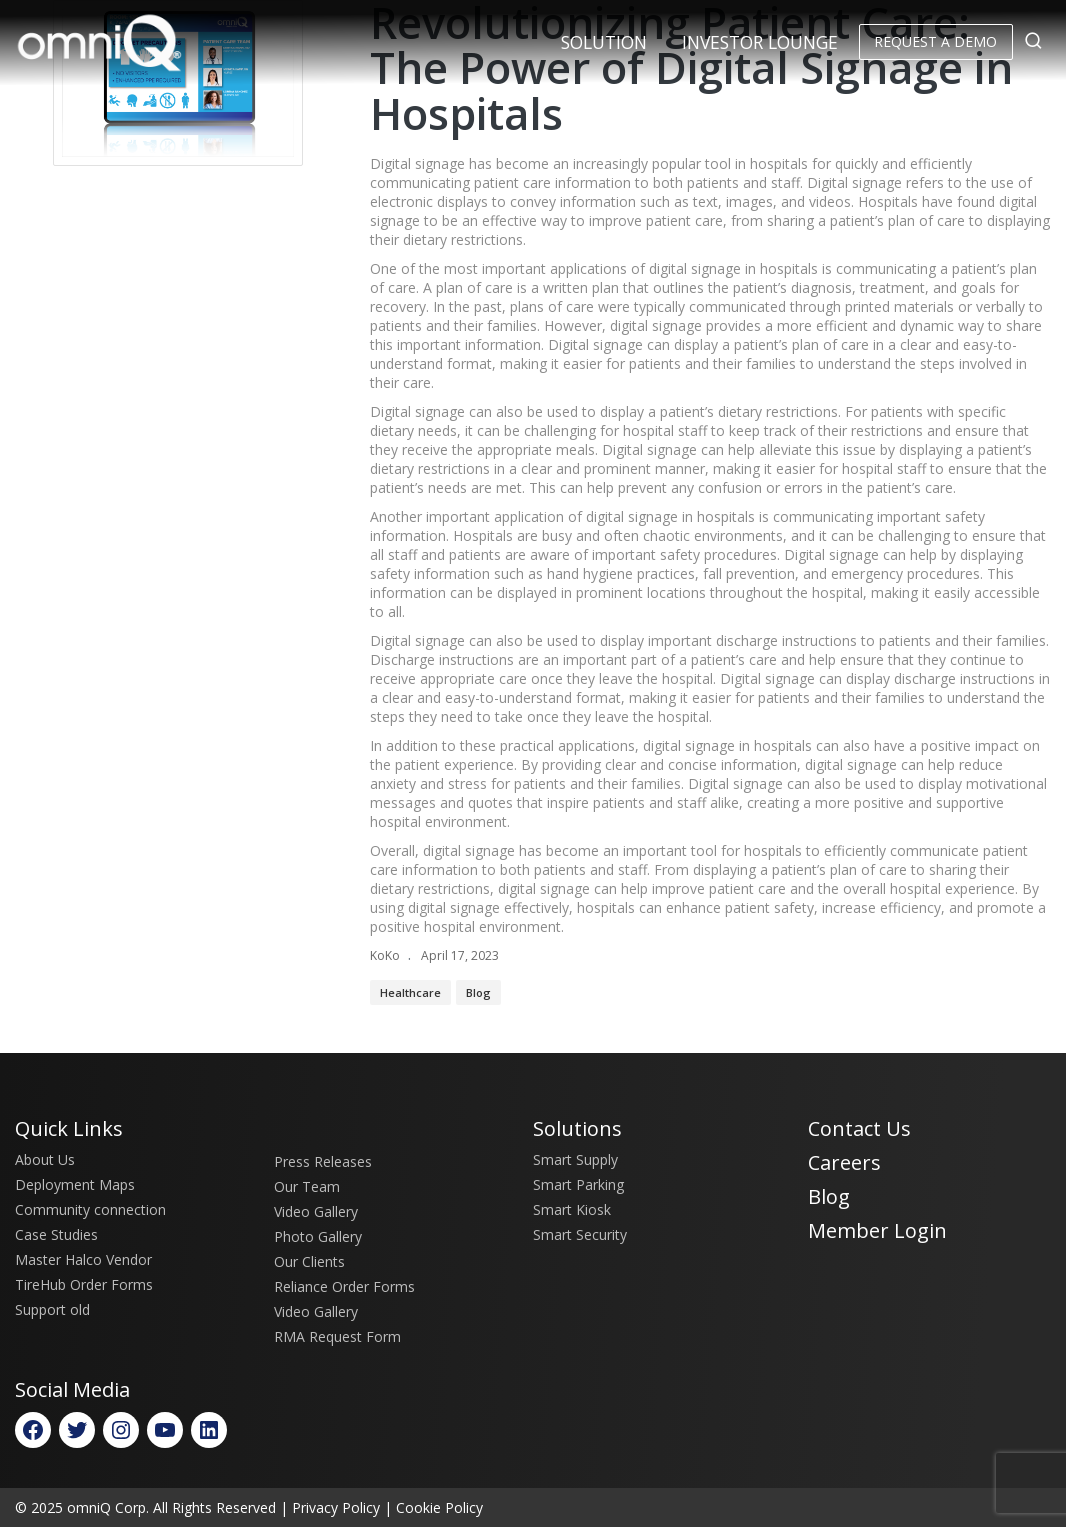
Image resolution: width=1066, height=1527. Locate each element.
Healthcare (410, 992)
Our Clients (309, 1261)
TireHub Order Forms (84, 1284)
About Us (45, 1159)
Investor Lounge (760, 42)
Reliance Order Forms (344, 1286)
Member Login (877, 1230)
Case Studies (56, 1234)
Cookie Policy (439, 1507)
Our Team (307, 1186)
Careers (844, 1162)
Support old (52, 1309)
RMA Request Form (337, 1336)
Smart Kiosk (572, 1209)
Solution (604, 42)
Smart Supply (575, 1159)
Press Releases (323, 1161)
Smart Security (580, 1234)
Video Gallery (316, 1211)
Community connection (90, 1209)
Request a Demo (935, 41)
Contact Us (859, 1128)
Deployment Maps (75, 1184)
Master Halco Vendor (83, 1259)
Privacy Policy (336, 1507)
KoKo (385, 955)
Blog (478, 992)
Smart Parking (578, 1184)
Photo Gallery (318, 1236)
